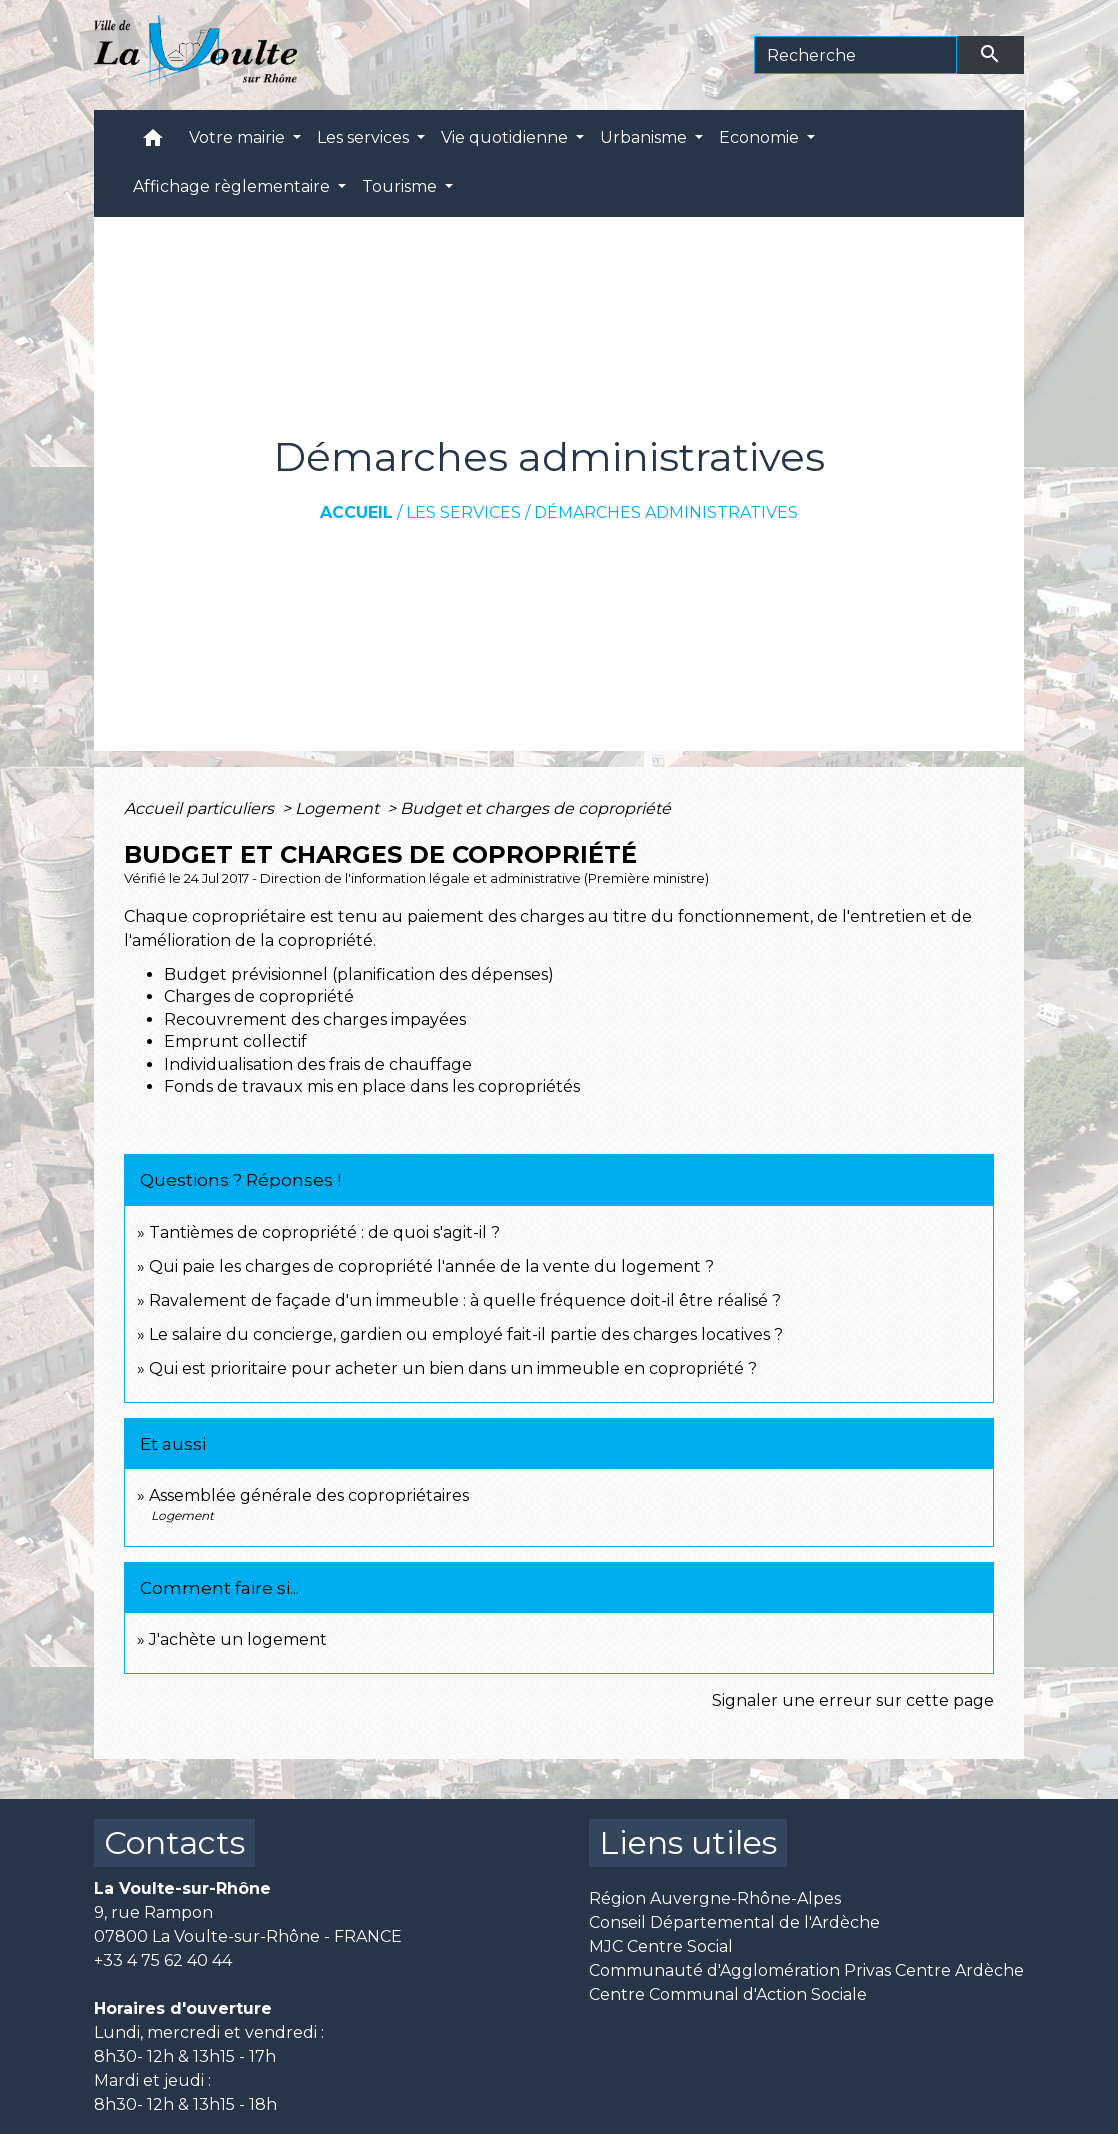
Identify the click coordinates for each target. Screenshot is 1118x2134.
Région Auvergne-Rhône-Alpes (715, 1898)
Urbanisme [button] (645, 137)
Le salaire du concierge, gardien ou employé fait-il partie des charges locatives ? (466, 1334)
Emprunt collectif (235, 1041)
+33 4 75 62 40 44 (163, 1960)
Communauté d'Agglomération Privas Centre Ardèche (806, 1970)
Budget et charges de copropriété (535, 808)
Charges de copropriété (259, 996)
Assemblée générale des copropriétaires (309, 1495)
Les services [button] (365, 137)
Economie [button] (761, 137)
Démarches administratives (666, 512)
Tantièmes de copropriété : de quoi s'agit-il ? (324, 1232)
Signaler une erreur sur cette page (853, 1700)
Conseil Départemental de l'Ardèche (734, 1922)
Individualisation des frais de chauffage (318, 1064)
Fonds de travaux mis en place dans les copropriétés (372, 1086)
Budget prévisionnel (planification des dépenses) (359, 974)
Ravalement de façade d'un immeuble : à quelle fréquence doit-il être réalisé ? (465, 1300)
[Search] (855, 55)
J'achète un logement (238, 1639)
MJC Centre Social (661, 1946)
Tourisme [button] (401, 186)
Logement (339, 808)
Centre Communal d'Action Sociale (728, 1994)
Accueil (356, 512)
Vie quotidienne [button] (506, 137)
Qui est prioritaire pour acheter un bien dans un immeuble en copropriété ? (453, 1368)
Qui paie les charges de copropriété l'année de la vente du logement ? (431, 1266)
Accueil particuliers (201, 808)
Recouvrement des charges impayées (315, 1019)
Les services (463, 512)
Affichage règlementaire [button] (233, 186)
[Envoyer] (991, 55)
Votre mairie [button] (239, 137)
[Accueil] (195, 55)
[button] (153, 142)
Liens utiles (688, 1842)
